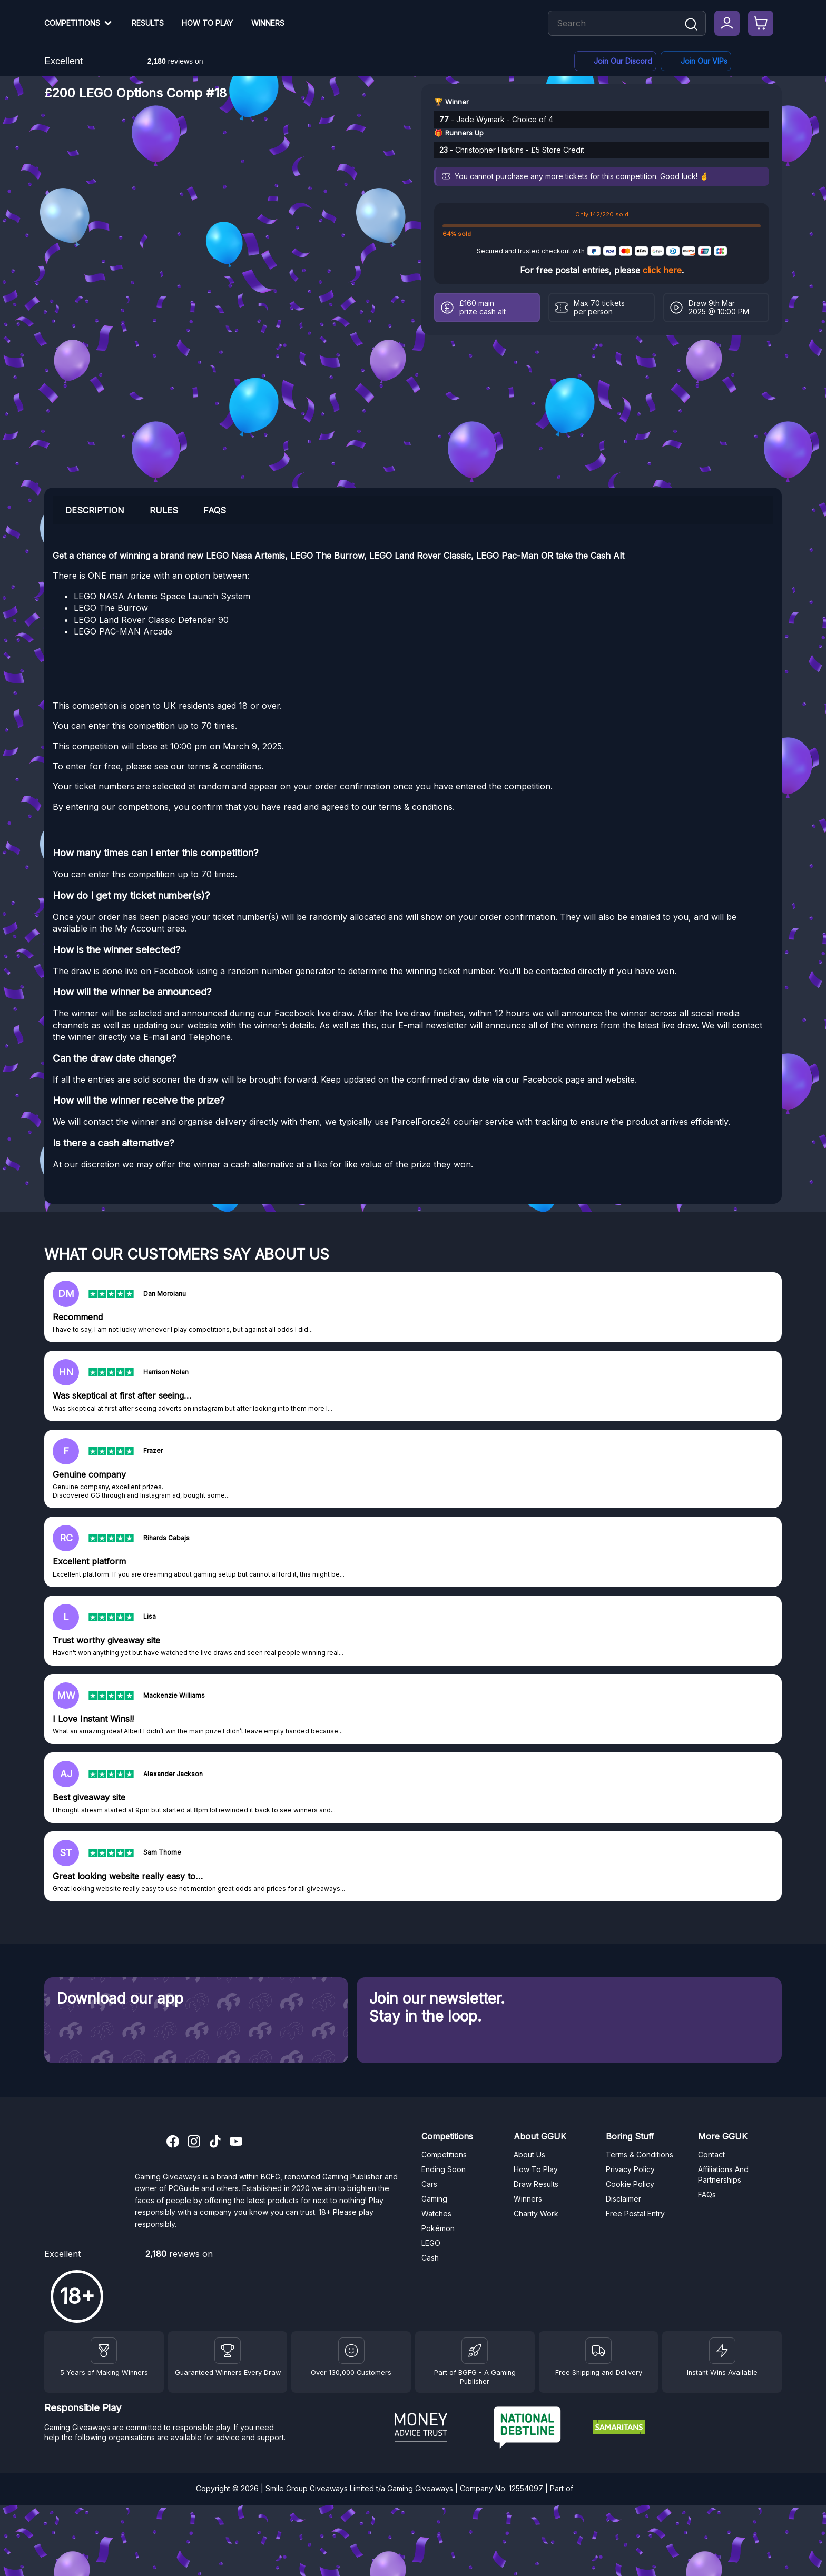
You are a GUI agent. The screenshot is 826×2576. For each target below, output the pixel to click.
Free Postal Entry (635, 2213)
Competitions (72, 22)
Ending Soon (443, 2169)
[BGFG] (474, 2350)
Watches (436, 2213)
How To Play (207, 22)
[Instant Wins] (722, 2350)
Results (148, 22)
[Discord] (615, 61)
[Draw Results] (351, 2350)
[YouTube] (236, 2143)
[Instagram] (194, 2143)
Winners (267, 22)
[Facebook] (696, 61)
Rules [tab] (164, 510)
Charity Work (536, 2213)
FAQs (707, 2194)
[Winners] (104, 2350)
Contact (711, 2154)
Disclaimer (623, 2198)
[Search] (691, 25)
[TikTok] (215, 2143)
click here (662, 270)
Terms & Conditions (639, 2154)
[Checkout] (760, 23)
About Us (529, 2154)
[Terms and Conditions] (598, 2350)
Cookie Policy (630, 2183)
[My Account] (727, 23)
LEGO (430, 2242)
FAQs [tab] (214, 510)
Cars (429, 2183)
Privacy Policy (630, 2169)
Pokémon (438, 2228)
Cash (430, 2257)
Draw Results (536, 2183)
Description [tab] (94, 510)
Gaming (434, 2198)
